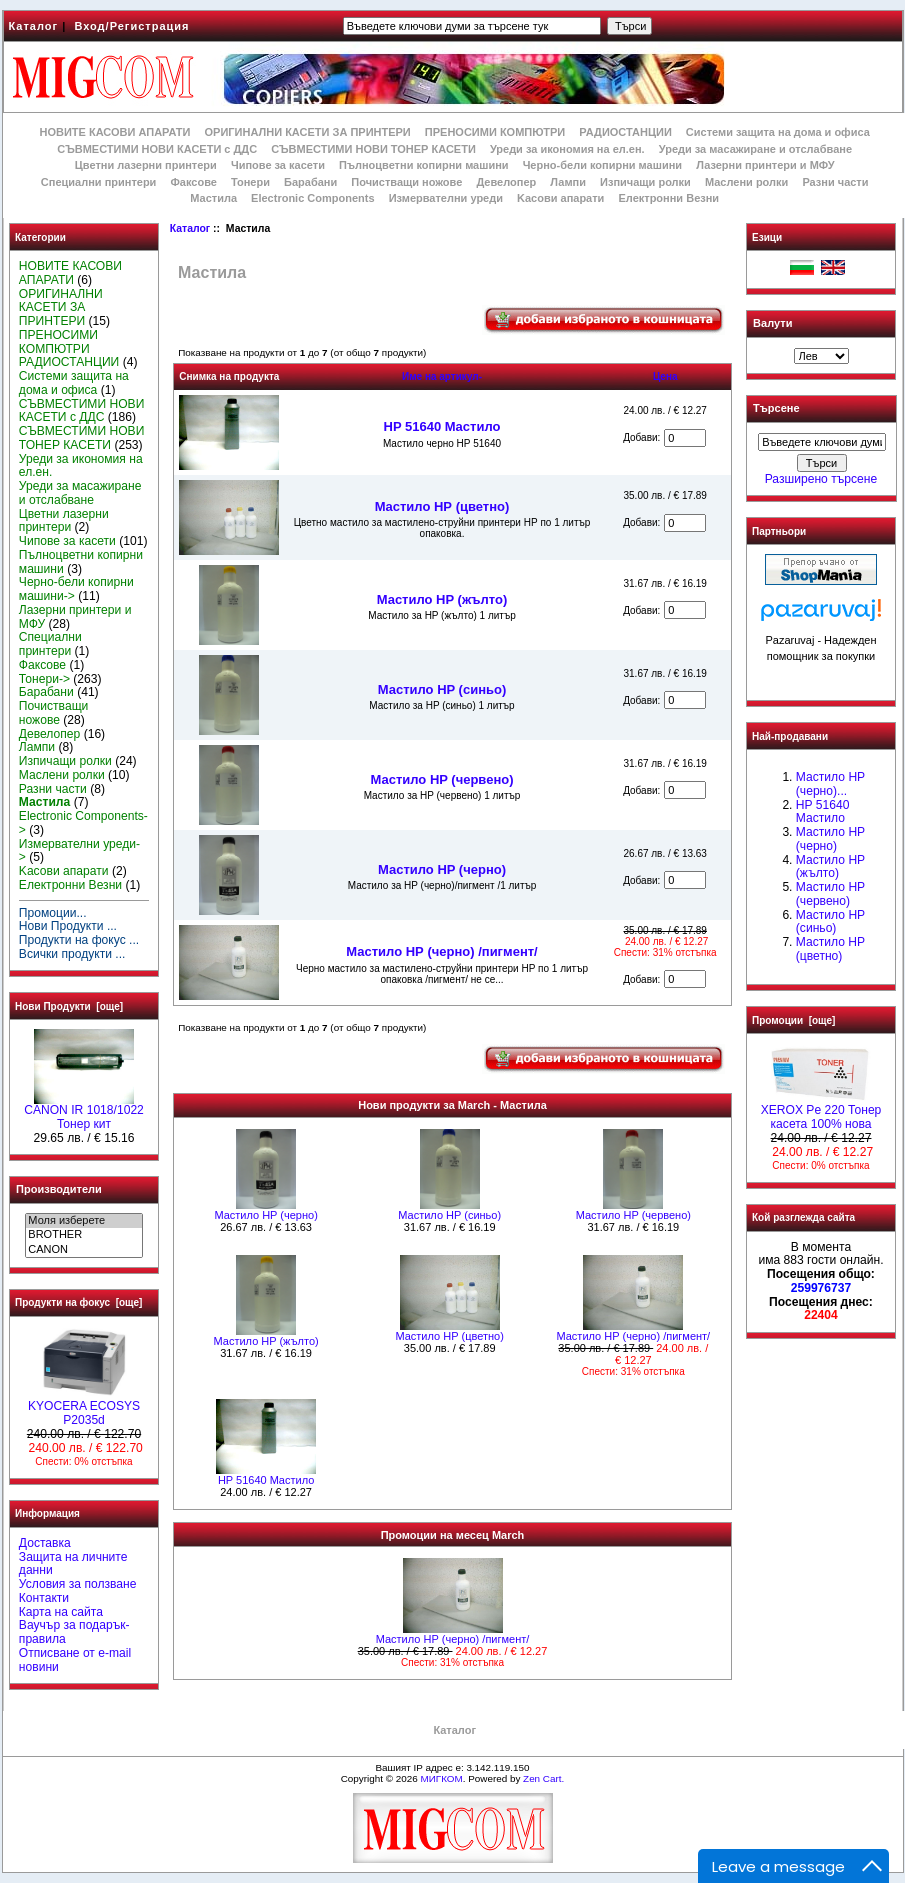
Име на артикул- (442, 376)
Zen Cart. (543, 1778)
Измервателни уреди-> (79, 851)
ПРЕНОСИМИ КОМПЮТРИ (495, 132)
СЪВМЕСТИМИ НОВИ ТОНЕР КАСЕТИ (373, 149)
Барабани (310, 182)
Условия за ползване (78, 1584)
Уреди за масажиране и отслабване (755, 149)
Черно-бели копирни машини (602, 165)
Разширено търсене (821, 479)
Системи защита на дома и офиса (778, 132)
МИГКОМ (441, 1778)
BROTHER (83, 1235)
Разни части (835, 182)
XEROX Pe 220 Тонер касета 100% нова (821, 1112)
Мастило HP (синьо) (442, 689)
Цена (665, 376)
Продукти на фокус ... (79, 940)
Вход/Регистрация (131, 26)
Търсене (776, 409)
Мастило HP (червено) (441, 779)
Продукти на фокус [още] (78, 1302)
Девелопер (506, 182)
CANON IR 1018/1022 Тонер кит (84, 1112)
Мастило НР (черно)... (830, 784)
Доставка (45, 1543)
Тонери (250, 182)
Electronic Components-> (83, 823)
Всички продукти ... (72, 954)
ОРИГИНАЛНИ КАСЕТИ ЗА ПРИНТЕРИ (308, 132)
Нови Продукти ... (68, 926)
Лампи (568, 182)
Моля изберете (83, 1221)
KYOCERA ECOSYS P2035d (84, 1408)
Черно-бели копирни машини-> (76, 589)
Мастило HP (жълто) (442, 599)
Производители (59, 1189)
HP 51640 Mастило (442, 426)
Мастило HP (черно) (442, 869)
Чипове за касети (278, 165)
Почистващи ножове (406, 182)
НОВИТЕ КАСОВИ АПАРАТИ (114, 132)
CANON (83, 1250)
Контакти (44, 1598)
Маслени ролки (746, 182)
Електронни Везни (668, 198)
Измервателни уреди (446, 198)
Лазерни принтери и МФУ (765, 165)
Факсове (193, 182)
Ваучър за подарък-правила (74, 1632)
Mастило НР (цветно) (442, 506)
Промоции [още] (793, 1020)
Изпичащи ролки (645, 182)
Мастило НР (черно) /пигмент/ (441, 951)
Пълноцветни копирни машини (424, 165)
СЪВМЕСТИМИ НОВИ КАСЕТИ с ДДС (157, 149)
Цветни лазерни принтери (146, 165)
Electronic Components (312, 198)
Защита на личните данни (73, 1564)
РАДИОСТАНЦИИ (625, 132)
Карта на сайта (61, 1612)
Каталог (34, 26)
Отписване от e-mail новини (75, 1660)
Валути (772, 323)
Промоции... (53, 913)
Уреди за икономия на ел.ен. (567, 149)
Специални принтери (99, 182)
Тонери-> (44, 679)
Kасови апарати (560, 198)
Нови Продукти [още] (69, 1006)
